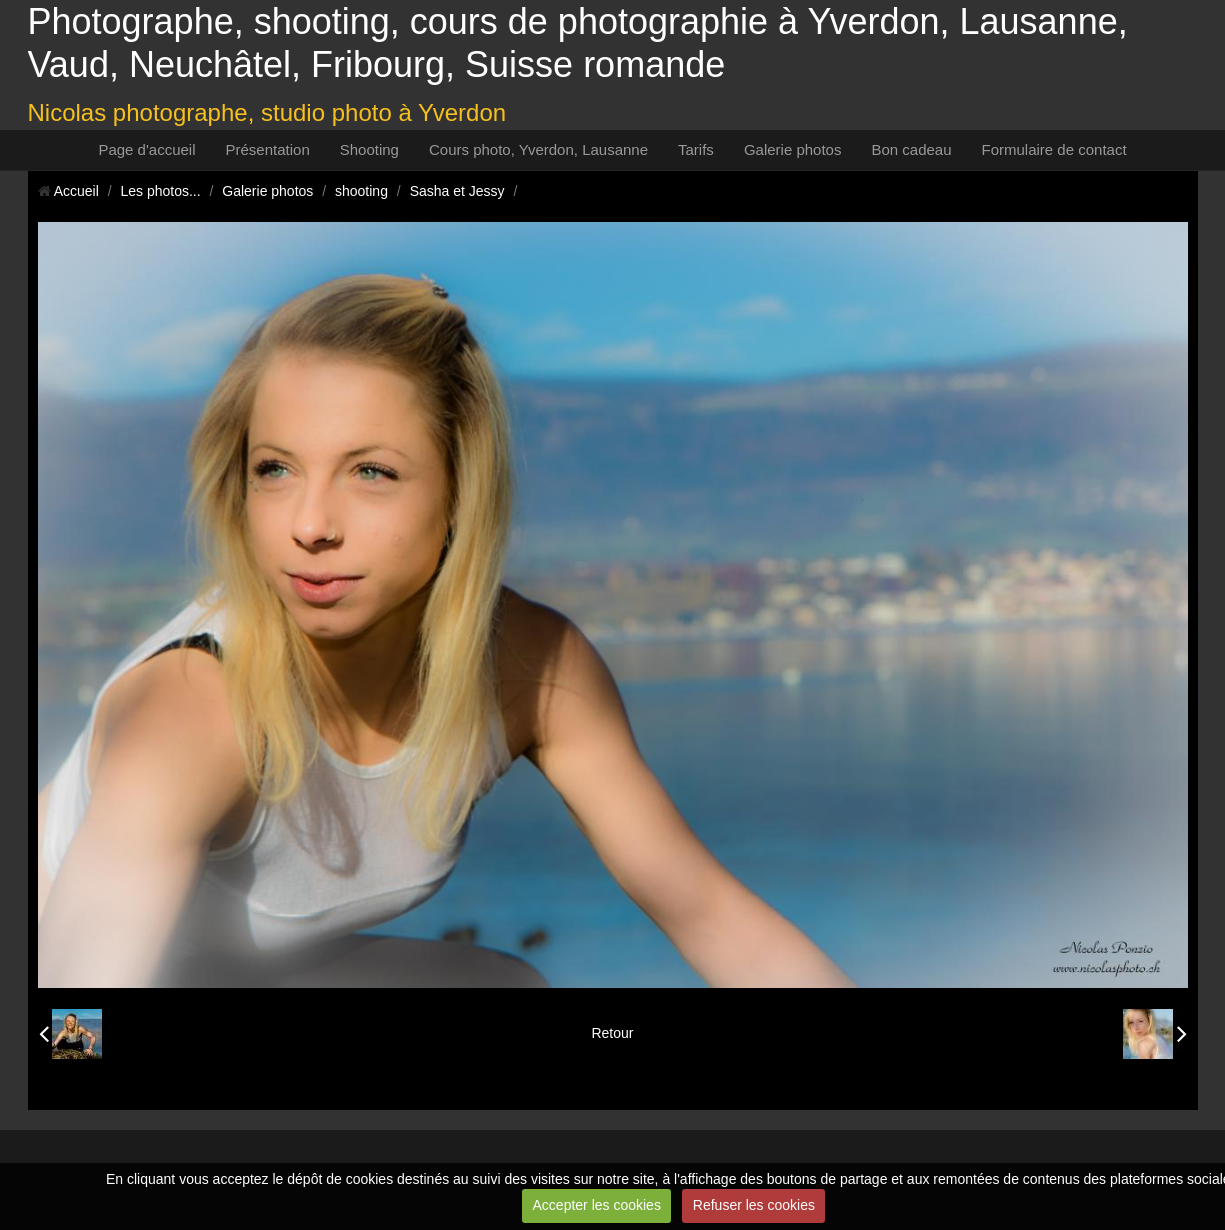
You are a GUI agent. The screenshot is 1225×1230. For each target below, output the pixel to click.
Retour (612, 1033)
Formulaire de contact (1054, 149)
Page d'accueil (146, 149)
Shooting (369, 149)
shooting (361, 191)
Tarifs (696, 149)
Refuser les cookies (754, 1205)
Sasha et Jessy (457, 191)
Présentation (268, 149)
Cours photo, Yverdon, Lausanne (538, 149)
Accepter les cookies (597, 1205)
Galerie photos (793, 149)
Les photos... (160, 191)
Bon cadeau (911, 149)
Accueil (76, 191)
